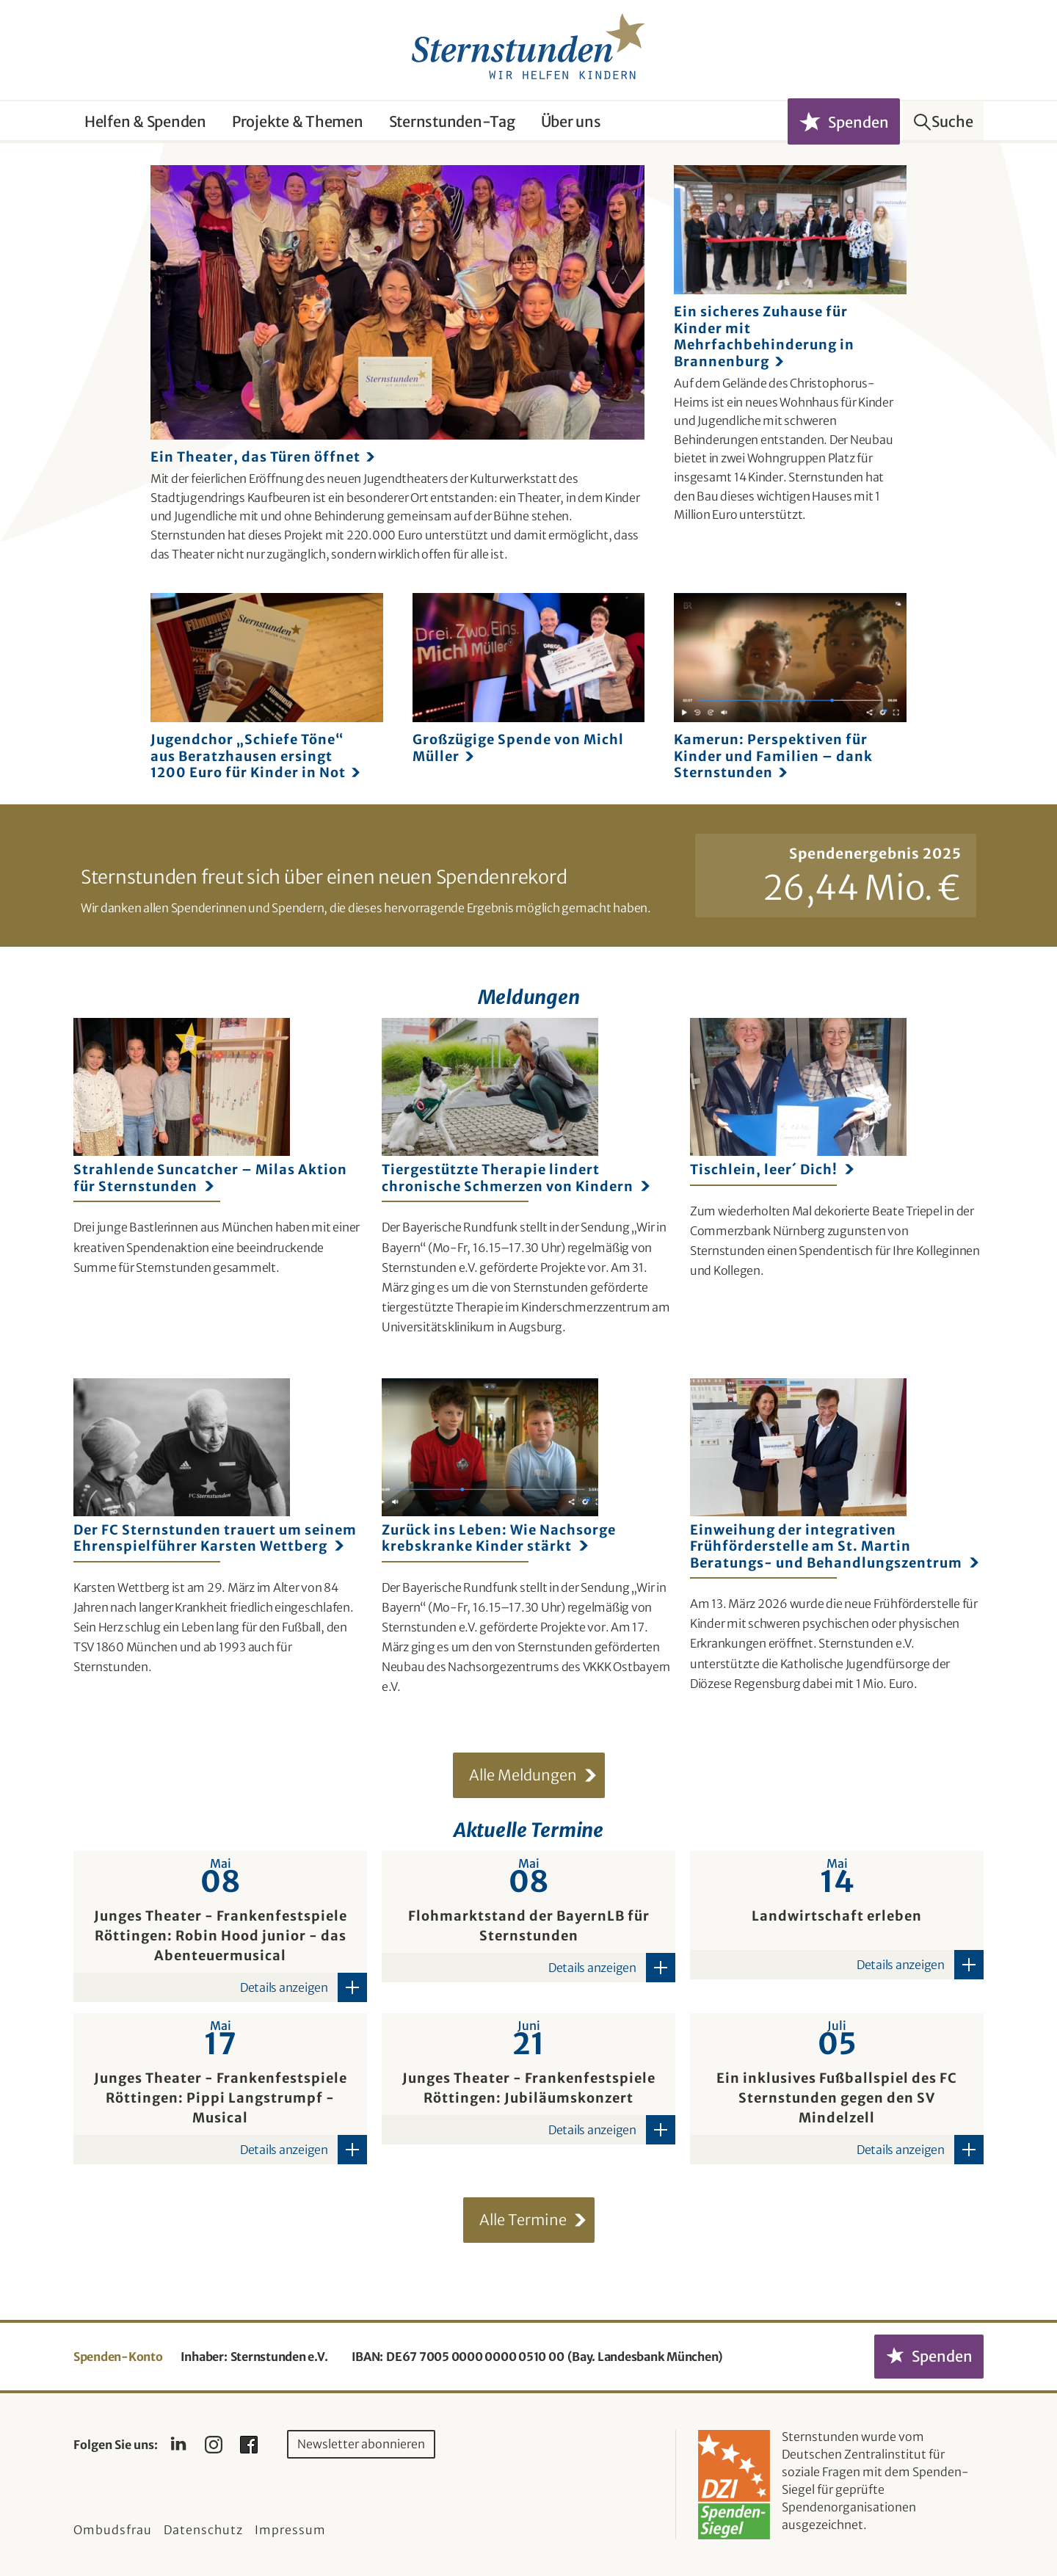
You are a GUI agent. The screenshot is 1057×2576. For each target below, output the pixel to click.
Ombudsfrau (112, 2529)
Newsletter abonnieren (361, 2444)
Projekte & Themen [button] (297, 121)
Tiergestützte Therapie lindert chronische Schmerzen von (516, 1178)
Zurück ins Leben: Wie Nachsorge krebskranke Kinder (499, 1538)
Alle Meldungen (523, 1775)
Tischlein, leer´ (772, 1170)
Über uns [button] (571, 121)
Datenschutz (203, 2529)
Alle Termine (523, 2220)
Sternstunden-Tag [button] (452, 121)
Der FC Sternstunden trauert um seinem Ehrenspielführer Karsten (215, 1538)
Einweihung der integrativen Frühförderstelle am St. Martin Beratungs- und (834, 1546)
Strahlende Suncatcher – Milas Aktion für (210, 1178)
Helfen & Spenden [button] (145, 121)
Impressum (290, 2529)
